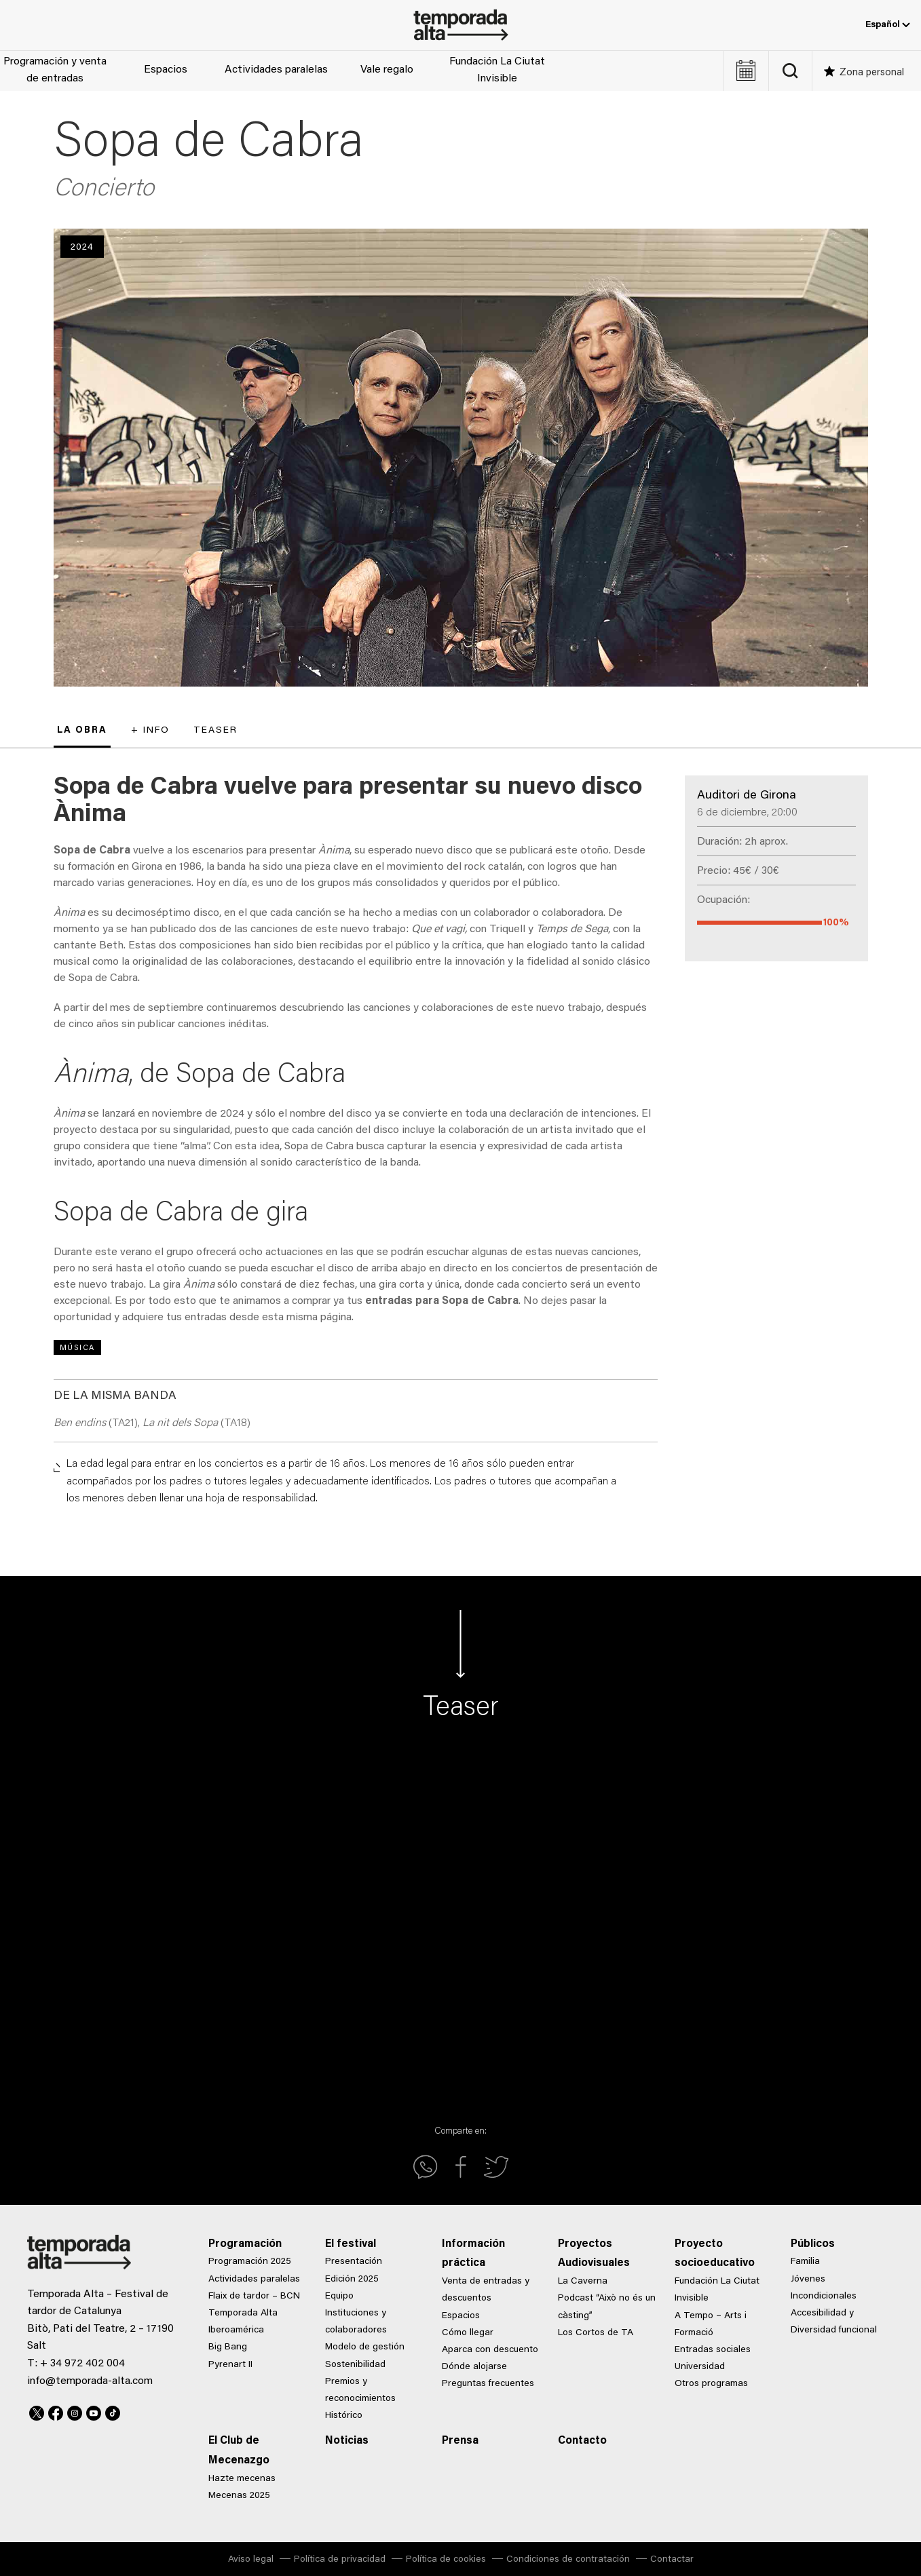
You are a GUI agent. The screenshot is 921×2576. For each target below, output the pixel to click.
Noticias (347, 2441)
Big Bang (227, 2347)
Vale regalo (386, 69)
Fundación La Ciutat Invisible (497, 70)
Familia (805, 2262)
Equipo (339, 2296)
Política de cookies (446, 2559)
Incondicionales (824, 2296)
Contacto (582, 2441)
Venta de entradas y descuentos (485, 2290)
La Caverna (582, 2281)
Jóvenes (808, 2279)
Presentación (353, 2262)
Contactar (672, 2559)
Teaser (215, 730)
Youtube (93, 2411)
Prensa (460, 2441)
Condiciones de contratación (568, 2559)
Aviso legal (251, 2559)
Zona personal (872, 73)
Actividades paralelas (276, 69)
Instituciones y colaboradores (356, 2322)
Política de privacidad (340, 2559)
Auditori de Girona (746, 796)
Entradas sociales (713, 2350)
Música (77, 1348)
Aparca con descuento (490, 2350)
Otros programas (711, 2384)
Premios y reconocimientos (360, 2390)
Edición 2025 (352, 2279)
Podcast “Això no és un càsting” (607, 2307)
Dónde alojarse (474, 2367)
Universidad (700, 2367)
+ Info (150, 730)
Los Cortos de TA (595, 2333)
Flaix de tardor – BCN (254, 2296)
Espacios (165, 69)
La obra (82, 730)
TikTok (112, 2411)
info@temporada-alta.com (90, 2381)
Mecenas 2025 (239, 2496)
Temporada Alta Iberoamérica (243, 2322)
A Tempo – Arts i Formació (711, 2324)
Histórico (343, 2416)
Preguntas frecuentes (488, 2384)
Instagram (74, 2411)
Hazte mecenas (242, 2479)
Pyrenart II (230, 2365)
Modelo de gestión (365, 2347)
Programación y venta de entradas (55, 70)
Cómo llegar (467, 2333)
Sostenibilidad (355, 2365)
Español (887, 25)
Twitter (36, 2411)
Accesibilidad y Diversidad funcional (834, 2322)
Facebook (55, 2411)
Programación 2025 (249, 2262)
